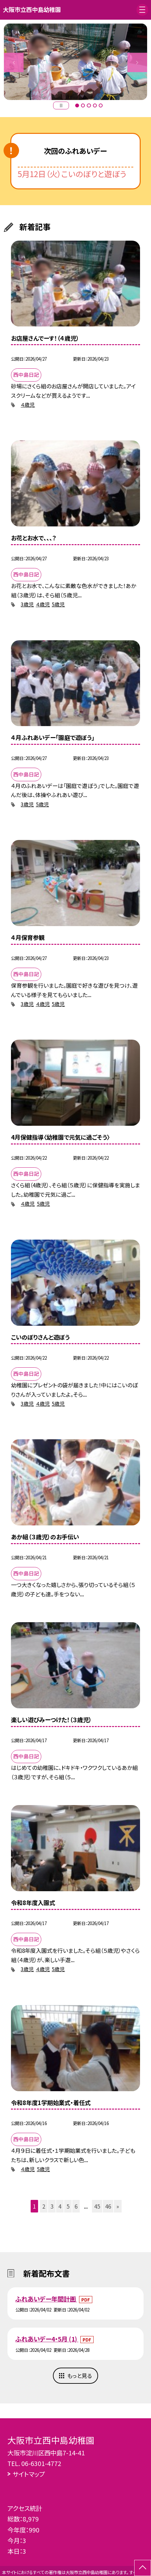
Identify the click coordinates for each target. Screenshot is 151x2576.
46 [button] (108, 2206)
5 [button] (101, 105)
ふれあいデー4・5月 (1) (46, 2338)
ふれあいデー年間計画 (46, 2298)
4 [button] (95, 105)
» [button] (117, 2206)
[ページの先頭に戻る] (143, 2568)
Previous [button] (14, 62)
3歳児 (27, 604)
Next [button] (137, 62)
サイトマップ (29, 2474)
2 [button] (83, 105)
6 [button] (76, 2206)
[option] (75, 62)
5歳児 (58, 604)
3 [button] (89, 105)
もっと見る (79, 2375)
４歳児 (28, 404)
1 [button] (77, 105)
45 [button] (97, 2206)
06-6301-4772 (41, 2463)
